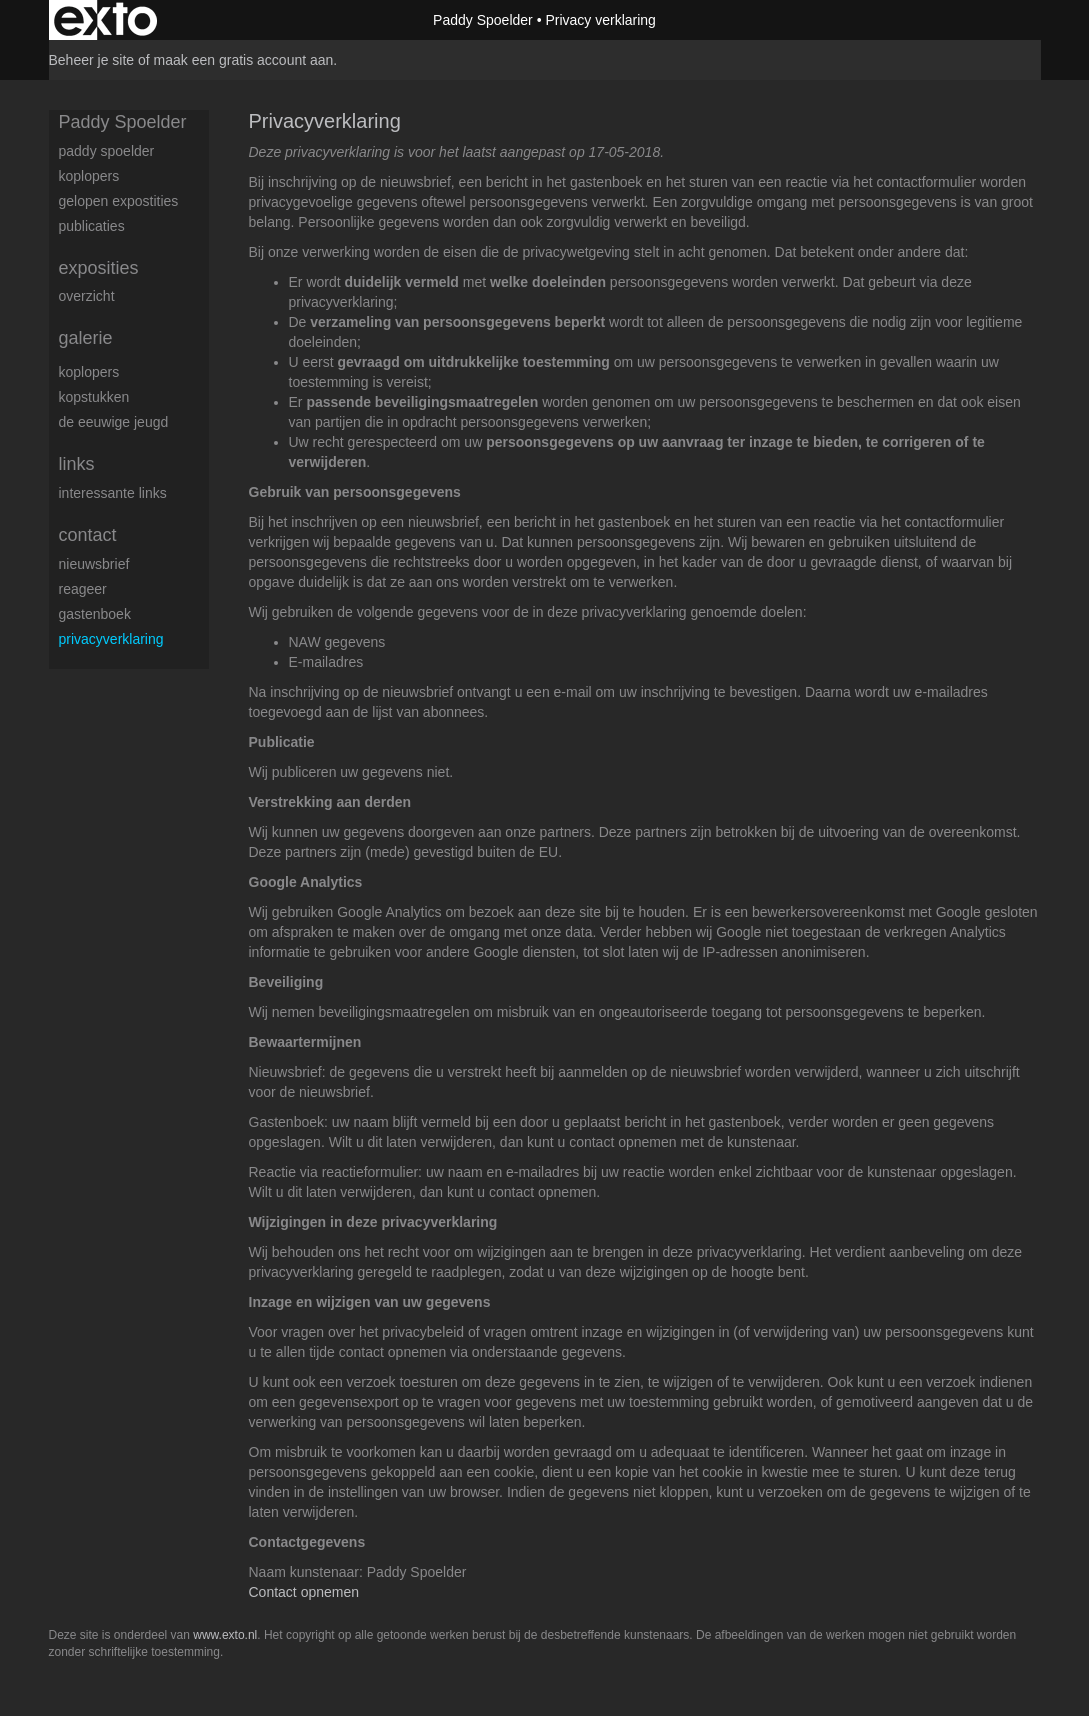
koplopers (89, 176)
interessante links (113, 493)
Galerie (86, 338)
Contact (88, 535)
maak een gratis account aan (244, 60)
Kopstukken (94, 397)
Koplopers (89, 372)
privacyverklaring (111, 639)
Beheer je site (92, 60)
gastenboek (95, 614)
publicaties (92, 226)
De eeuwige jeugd (114, 422)
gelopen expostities (119, 201)
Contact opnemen (304, 1592)
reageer (83, 589)
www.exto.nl (225, 1635)
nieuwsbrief (94, 564)
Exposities (99, 268)
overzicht (87, 296)
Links (77, 464)
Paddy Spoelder (483, 20)
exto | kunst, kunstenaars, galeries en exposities (105, 20)
